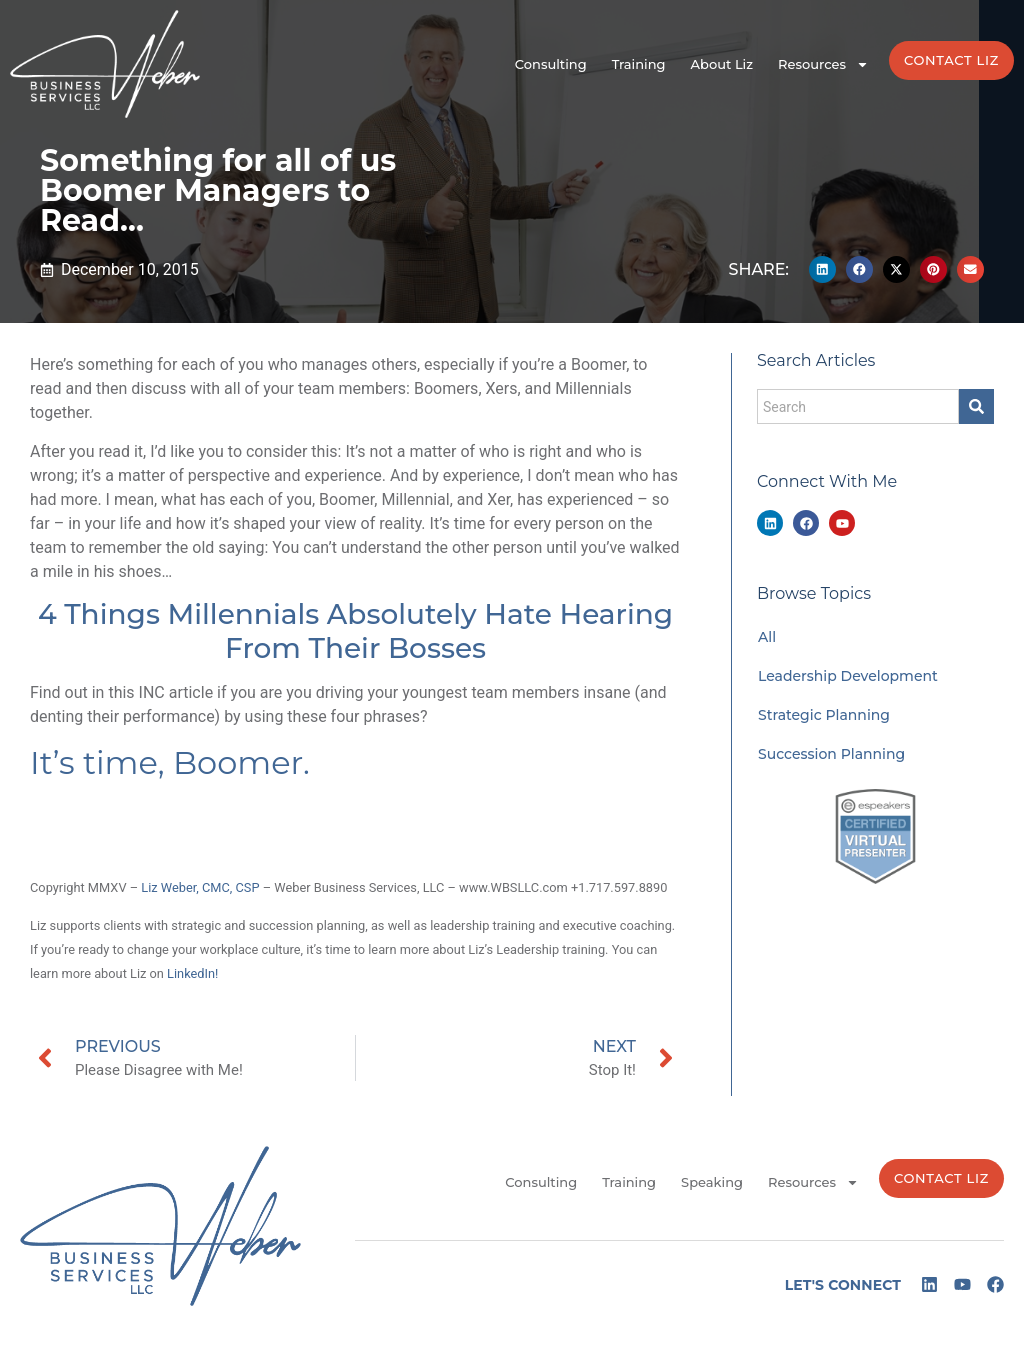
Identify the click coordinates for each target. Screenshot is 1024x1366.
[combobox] (858, 406)
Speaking (712, 1182)
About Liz (722, 64)
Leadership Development (848, 676)
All (767, 637)
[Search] (976, 406)
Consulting (551, 64)
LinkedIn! (192, 973)
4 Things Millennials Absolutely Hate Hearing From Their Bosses (355, 631)
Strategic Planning (824, 715)
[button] (822, 269)
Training (639, 64)
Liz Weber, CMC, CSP (200, 887)
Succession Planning (831, 754)
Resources (823, 64)
